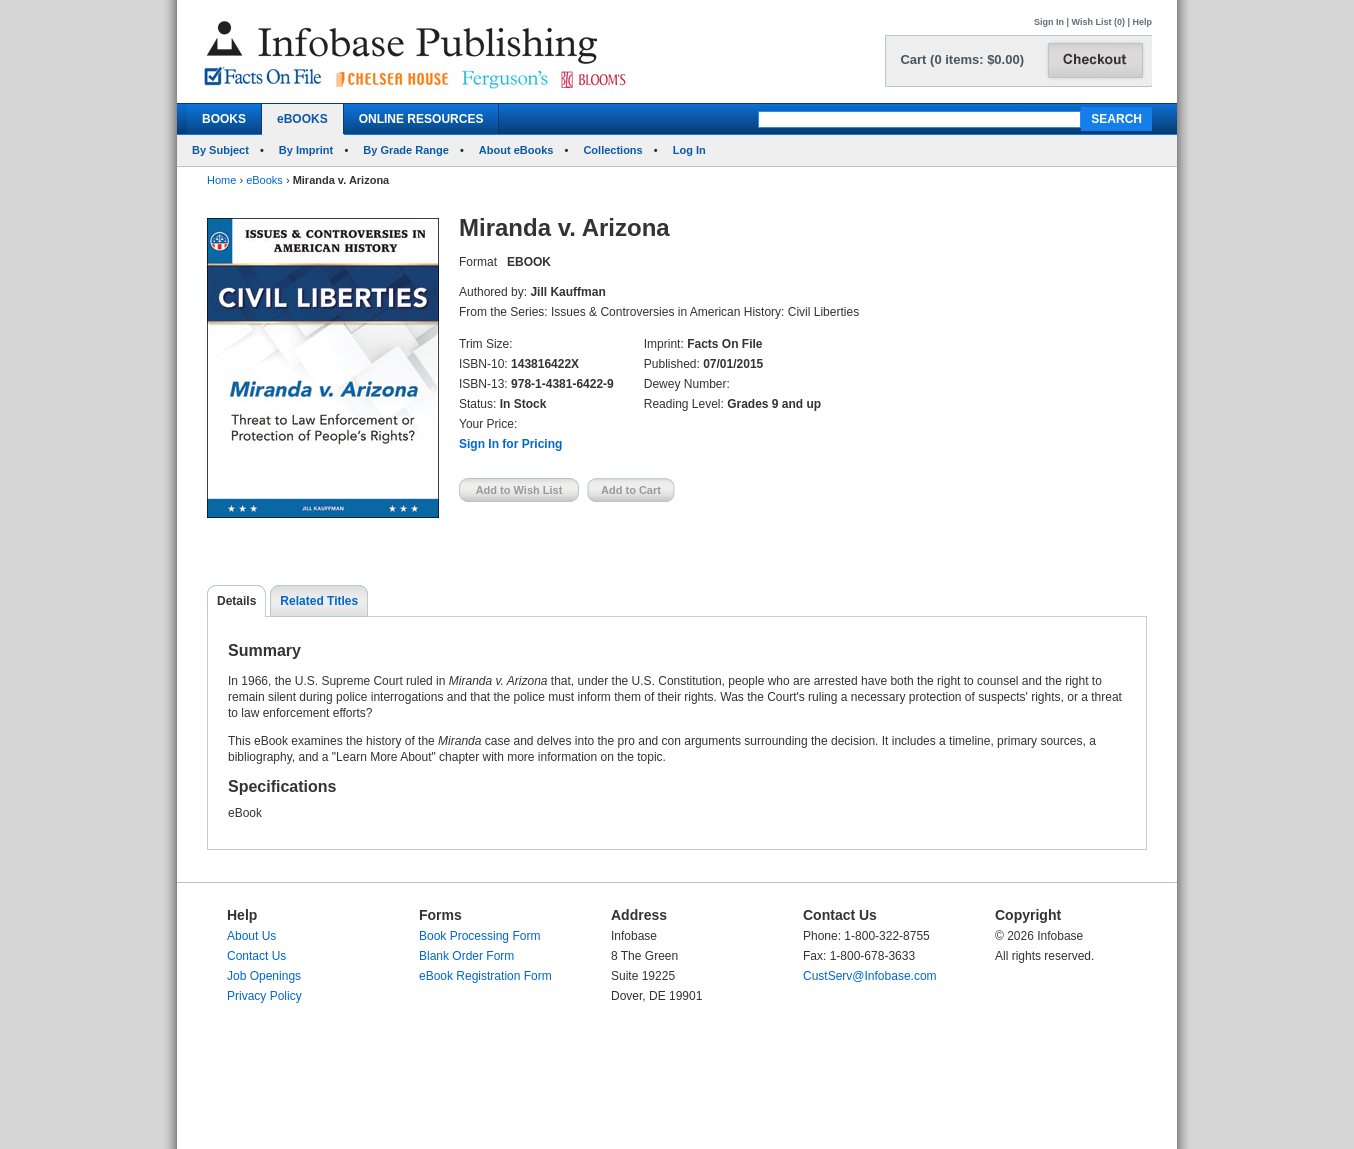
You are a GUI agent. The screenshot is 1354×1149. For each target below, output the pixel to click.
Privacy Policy (264, 996)
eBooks (264, 180)
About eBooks (516, 150)
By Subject (220, 150)
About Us (251, 936)
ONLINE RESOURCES (421, 119)
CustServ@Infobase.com (870, 976)
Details (236, 601)
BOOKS (224, 119)
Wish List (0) (1098, 22)
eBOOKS (302, 119)
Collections (612, 150)
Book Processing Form (479, 936)
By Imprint (306, 150)
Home (221, 180)
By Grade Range (406, 150)
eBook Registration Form (485, 976)
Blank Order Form (466, 956)
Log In (689, 150)
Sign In (1049, 22)
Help (1142, 22)
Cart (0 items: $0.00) (962, 59)
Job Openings (264, 976)
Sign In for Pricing (510, 444)
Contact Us (256, 956)
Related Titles (319, 601)
